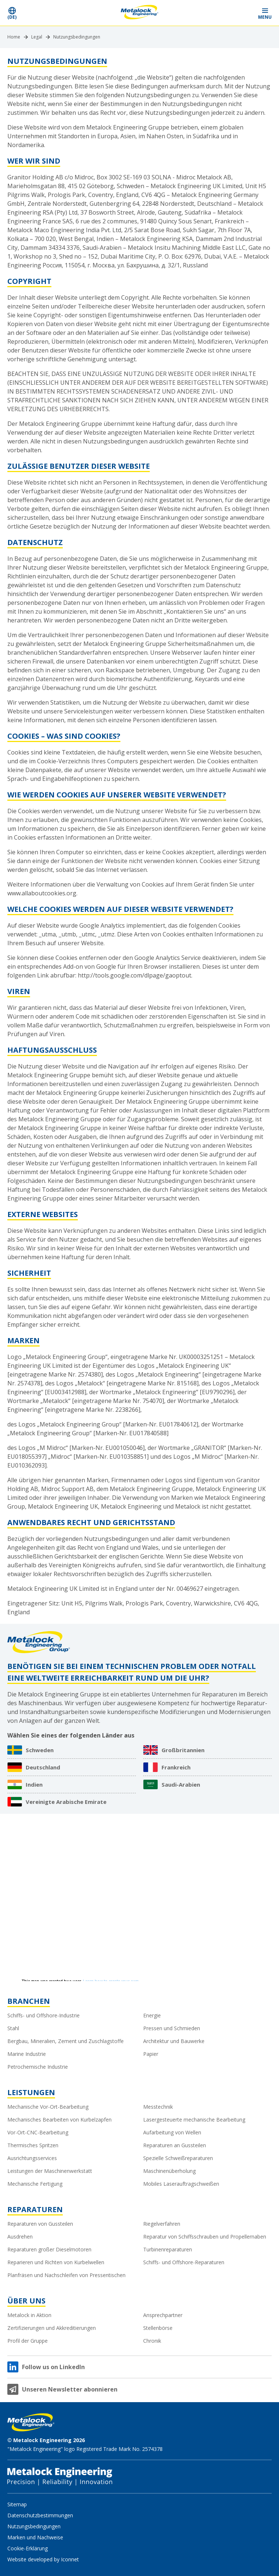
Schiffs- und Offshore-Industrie (43, 2015)
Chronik (152, 2340)
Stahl (13, 2028)
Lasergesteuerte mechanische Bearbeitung (194, 2119)
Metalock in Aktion (29, 2315)
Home (13, 37)
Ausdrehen (20, 2236)
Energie (152, 2015)
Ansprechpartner (162, 2315)
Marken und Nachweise (35, 2537)
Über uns (26, 2301)
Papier (150, 2053)
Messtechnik (158, 2106)
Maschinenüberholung (169, 2170)
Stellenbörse (158, 2327)
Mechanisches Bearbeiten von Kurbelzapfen (59, 2119)
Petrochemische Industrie (37, 2066)
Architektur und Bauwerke (173, 2041)
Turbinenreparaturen (167, 2249)
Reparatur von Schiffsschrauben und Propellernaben (204, 2236)
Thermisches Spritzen (32, 2145)
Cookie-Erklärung (27, 2548)
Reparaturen (35, 2209)
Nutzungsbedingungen (76, 37)
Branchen (28, 2001)
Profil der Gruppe (27, 2340)
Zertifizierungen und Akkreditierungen (51, 2327)
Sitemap (17, 2504)
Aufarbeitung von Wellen (172, 2132)
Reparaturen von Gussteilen (40, 2223)
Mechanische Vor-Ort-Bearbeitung (47, 2106)
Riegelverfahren (161, 2223)
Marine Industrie (26, 2053)
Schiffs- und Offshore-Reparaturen (183, 2262)
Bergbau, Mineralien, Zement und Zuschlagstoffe (65, 2041)
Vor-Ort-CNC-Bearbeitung (37, 2132)
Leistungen (31, 2092)
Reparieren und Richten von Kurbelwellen (55, 2262)
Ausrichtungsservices (32, 2158)
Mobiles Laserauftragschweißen (181, 2183)
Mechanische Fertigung (34, 2183)
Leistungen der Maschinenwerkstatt (49, 2170)
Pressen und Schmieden (171, 2028)
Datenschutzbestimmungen (40, 2515)
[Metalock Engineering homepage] (140, 13)
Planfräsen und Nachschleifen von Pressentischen (66, 2275)
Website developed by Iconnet (43, 2559)
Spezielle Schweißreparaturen (178, 2158)
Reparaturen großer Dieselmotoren (49, 2249)
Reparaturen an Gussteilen (174, 2145)
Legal (36, 37)
